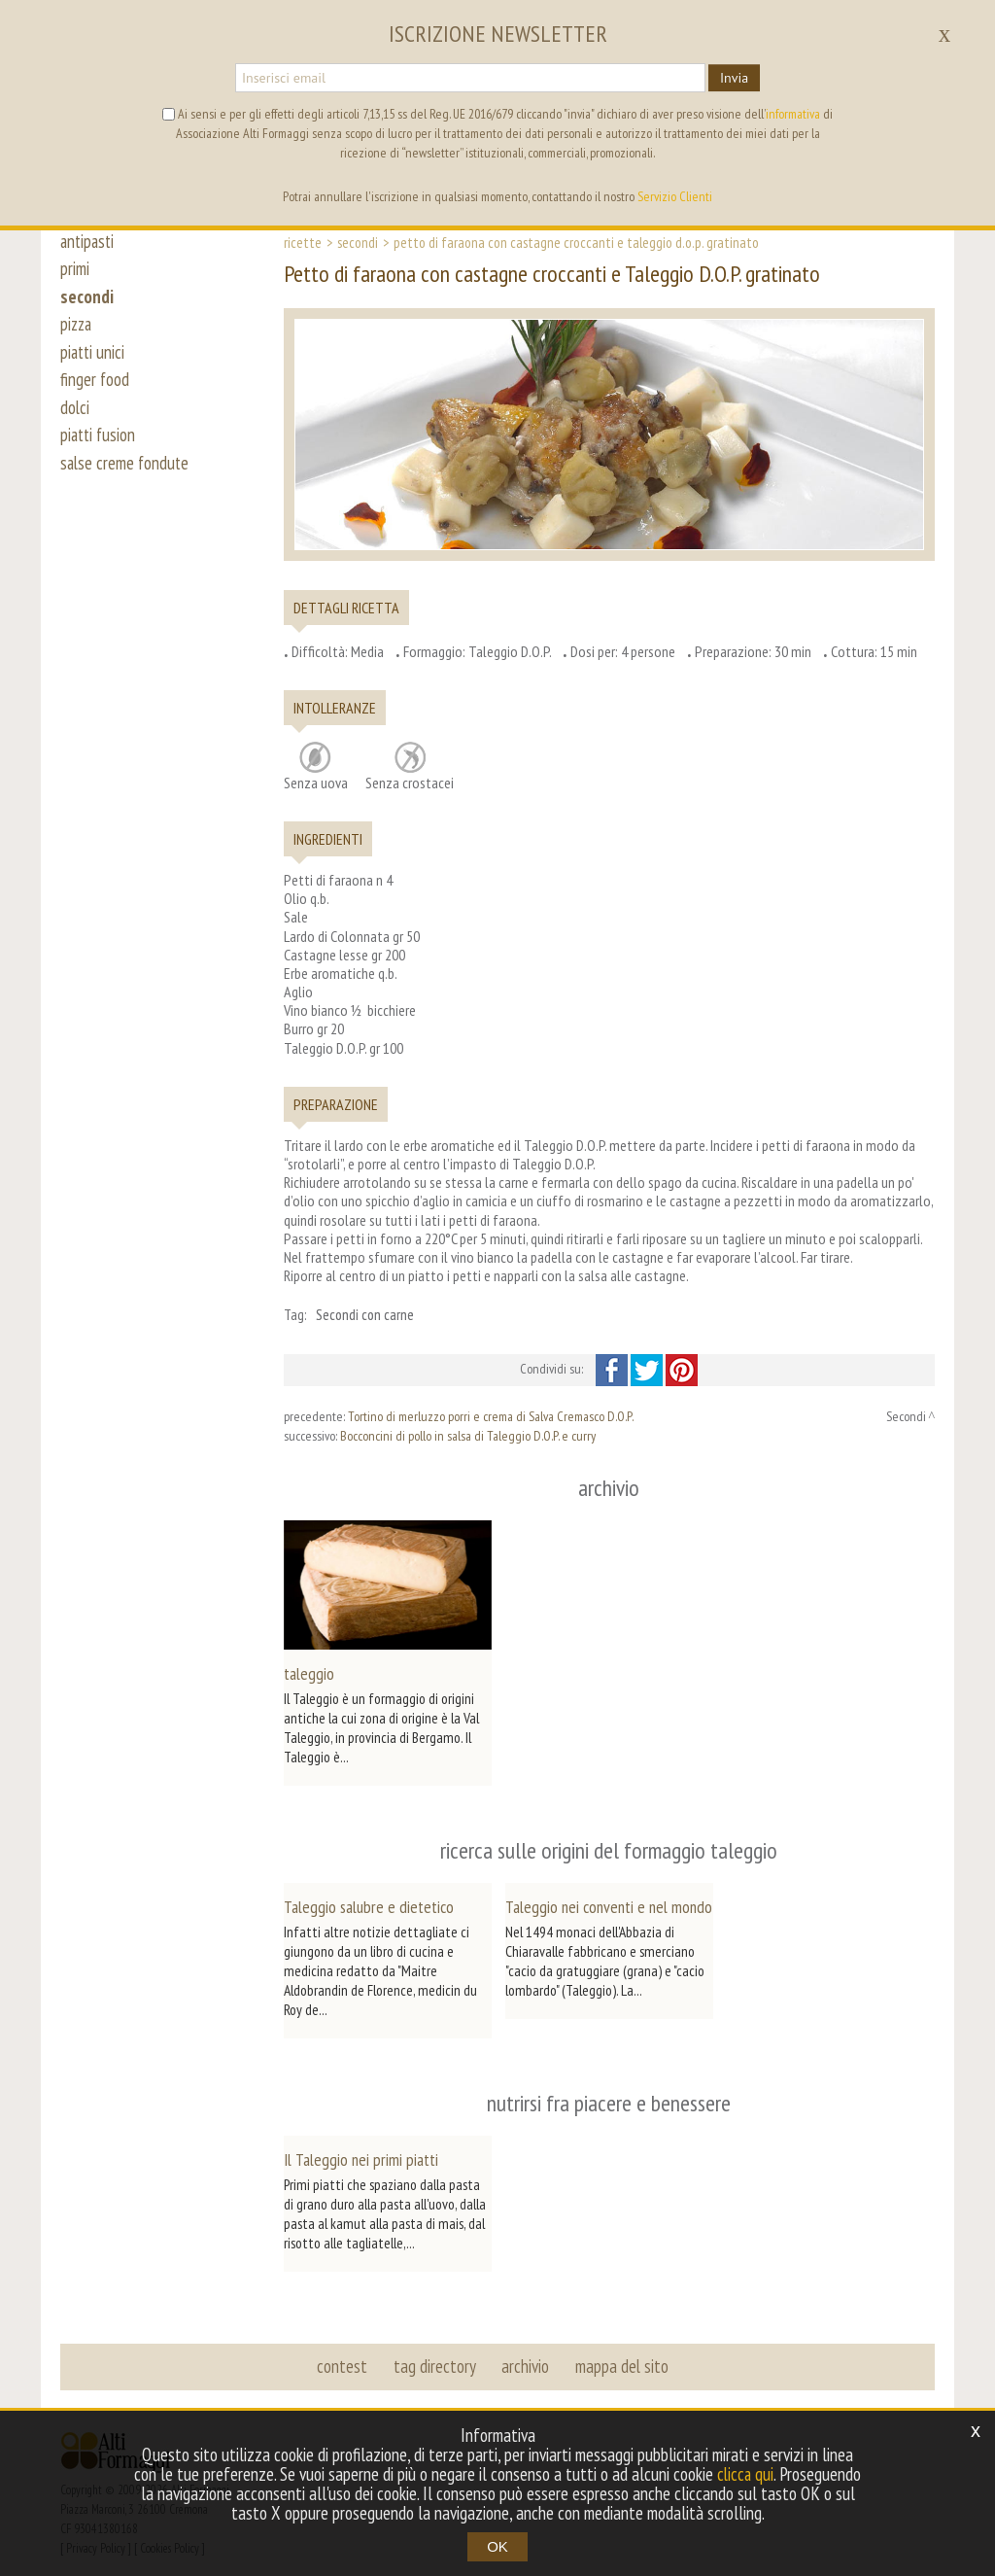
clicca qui (745, 2474)
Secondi (357, 242)
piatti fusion (99, 445)
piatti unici (93, 358)
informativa (793, 113)
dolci (75, 416)
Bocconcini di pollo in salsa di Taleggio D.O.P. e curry (468, 1436)
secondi (87, 299)
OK (497, 2546)
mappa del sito (621, 2354)
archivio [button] (525, 2354)
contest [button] (343, 2354)
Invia (734, 78)
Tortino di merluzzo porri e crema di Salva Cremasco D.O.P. (491, 1416)
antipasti (89, 241)
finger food (95, 387)
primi (74, 270)
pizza (77, 328)
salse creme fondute (126, 474)
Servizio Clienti (674, 196)
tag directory (435, 2354)
